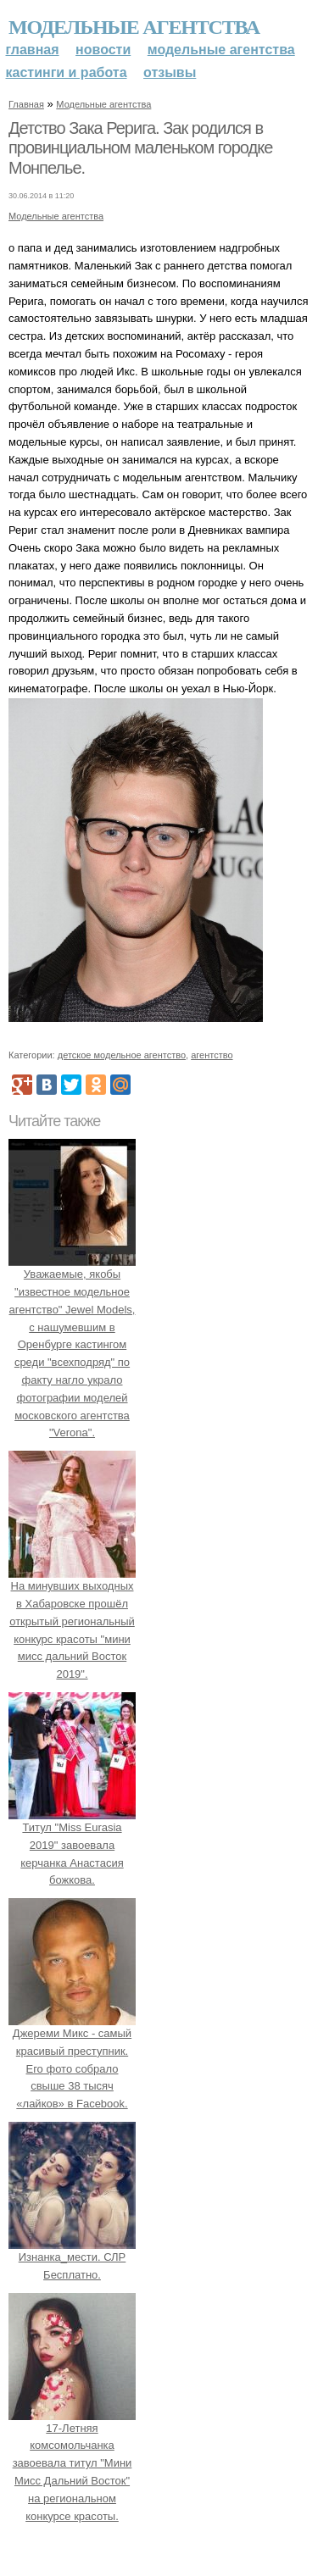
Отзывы (169, 72)
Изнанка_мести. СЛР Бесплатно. (72, 2257)
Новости (103, 49)
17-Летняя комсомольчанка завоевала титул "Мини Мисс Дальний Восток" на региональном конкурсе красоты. (72, 2463)
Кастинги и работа (66, 72)
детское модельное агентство (122, 1055)
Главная (32, 49)
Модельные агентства (133, 27)
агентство (211, 1055)
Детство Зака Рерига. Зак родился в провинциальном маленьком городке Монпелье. (140, 148)
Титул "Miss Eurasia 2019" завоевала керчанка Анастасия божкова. (72, 1844)
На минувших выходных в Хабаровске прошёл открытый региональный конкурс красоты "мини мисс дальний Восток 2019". (72, 1621)
